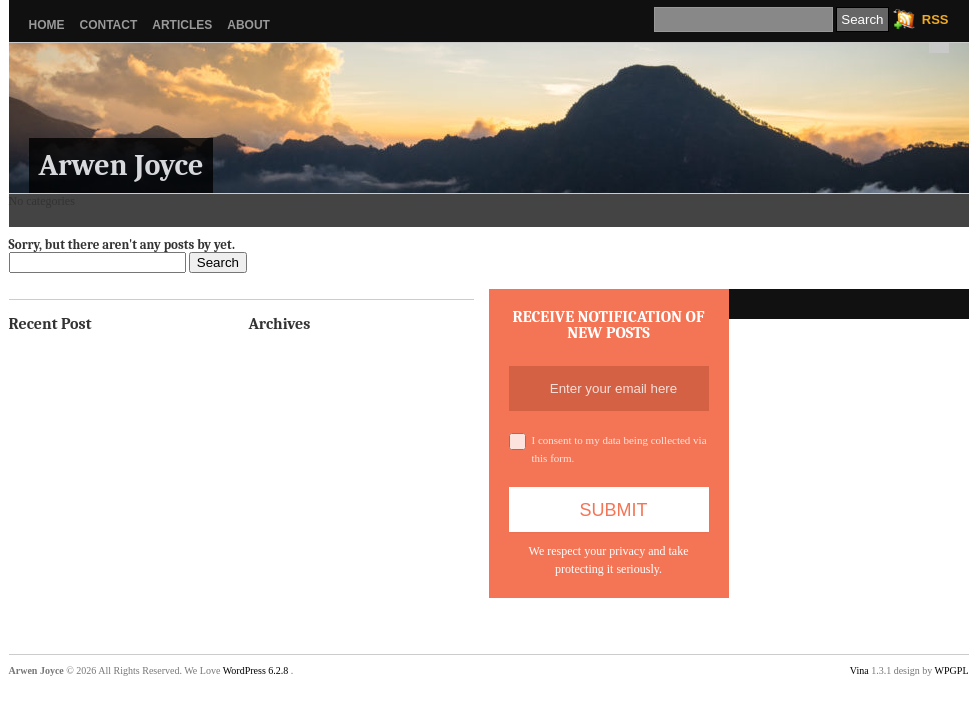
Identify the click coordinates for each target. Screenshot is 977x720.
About (248, 25)
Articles (182, 25)
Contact (109, 25)
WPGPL (952, 670)
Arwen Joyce (121, 165)
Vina (859, 670)
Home (47, 25)
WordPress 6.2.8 (256, 670)
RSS (935, 19)
